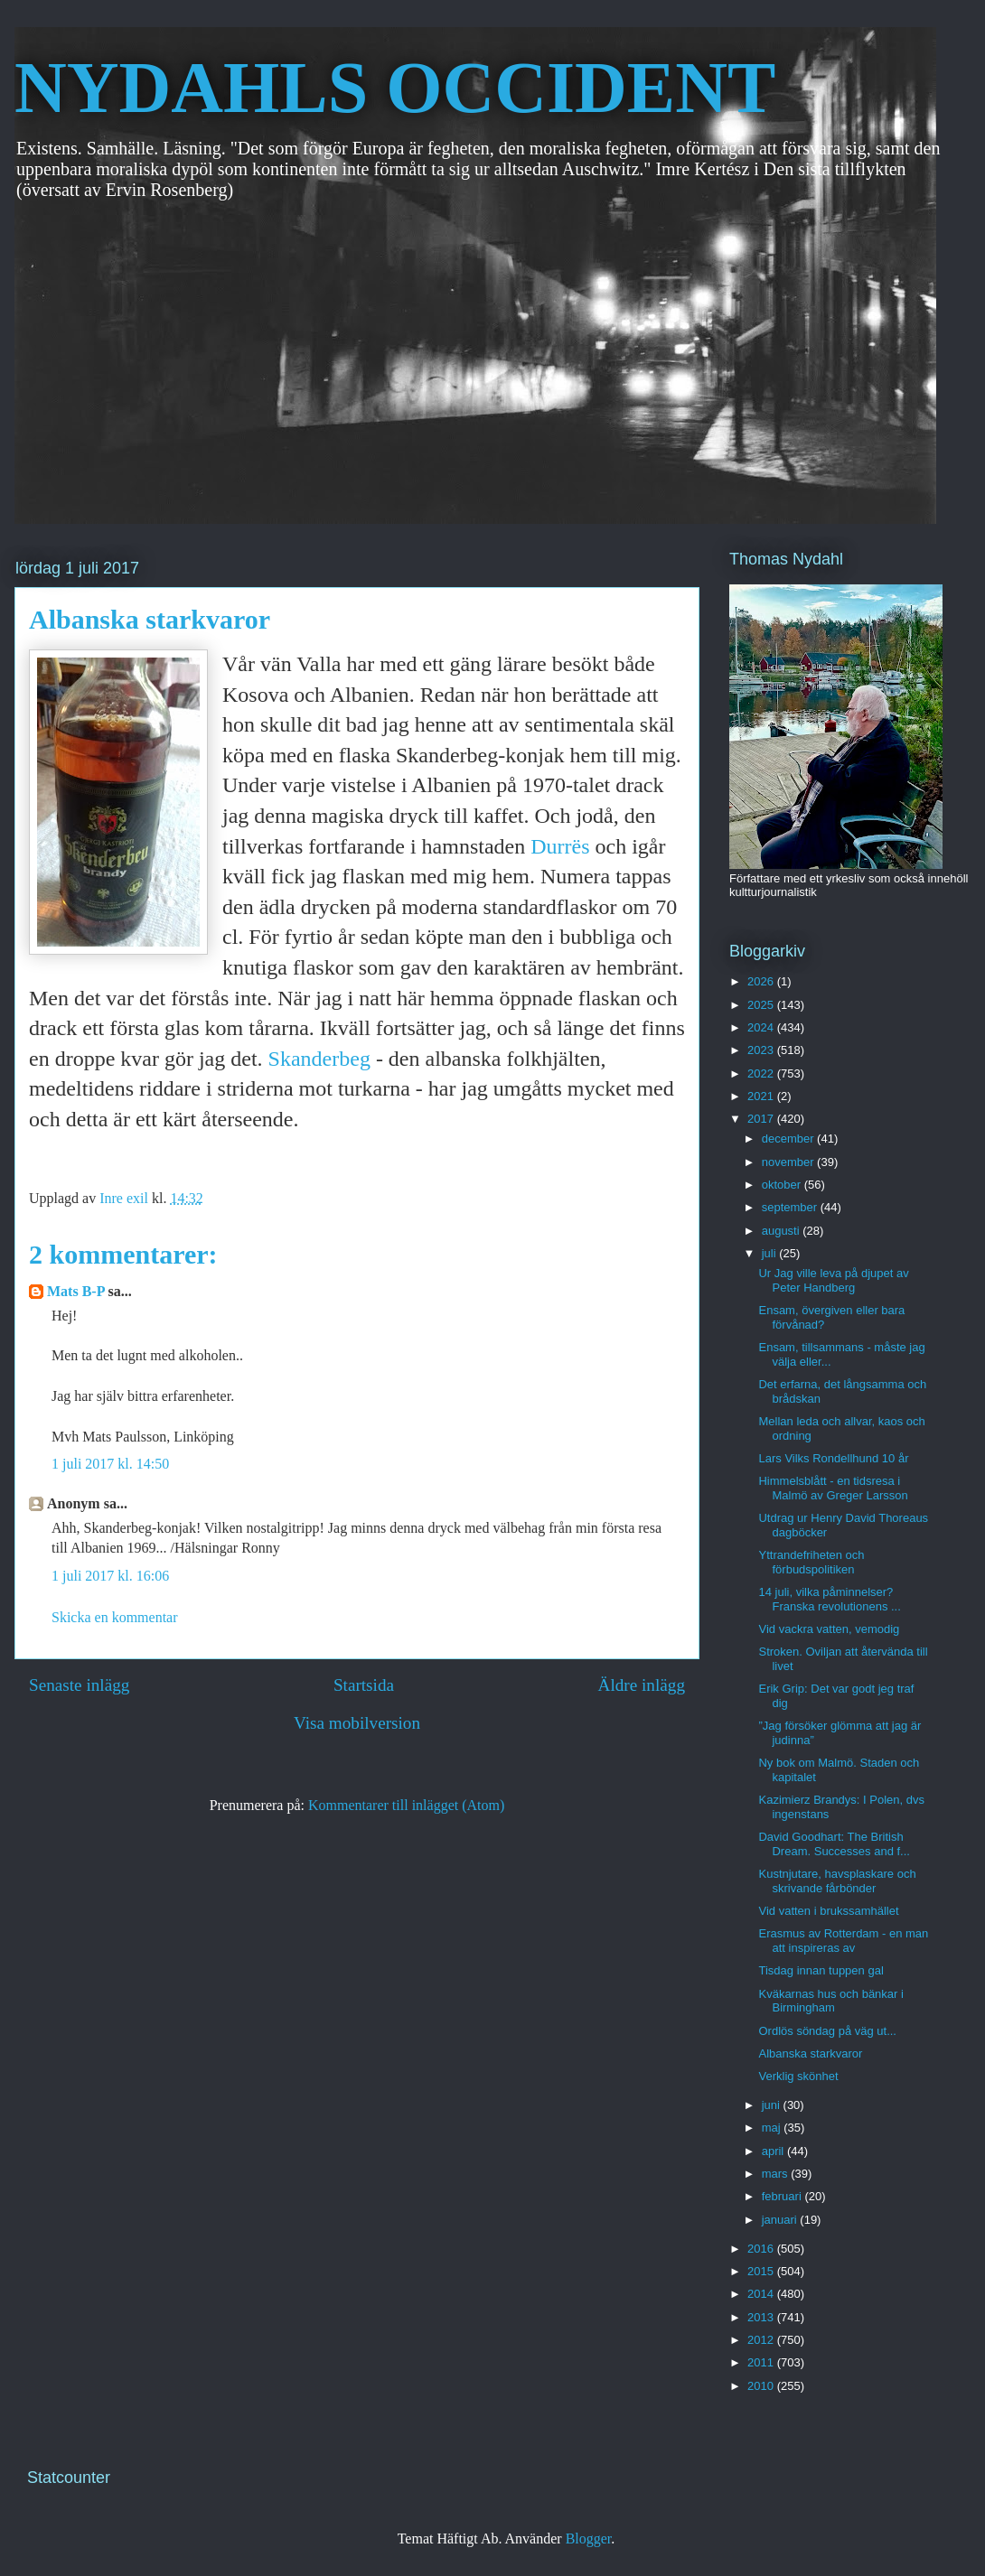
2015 (762, 2271)
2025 (762, 1005)
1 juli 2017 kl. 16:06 (110, 1575)
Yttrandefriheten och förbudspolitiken (811, 1562)
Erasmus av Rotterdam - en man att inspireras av (843, 1941)
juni (772, 2105)
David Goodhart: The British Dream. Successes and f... (833, 1844)
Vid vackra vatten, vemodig (828, 1629)
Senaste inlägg (79, 1684)
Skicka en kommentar (115, 1617)
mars (777, 2173)
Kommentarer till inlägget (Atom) (406, 1805)
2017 (762, 1118)
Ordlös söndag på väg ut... (827, 2031)
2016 (762, 2248)
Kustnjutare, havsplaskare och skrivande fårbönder (836, 1881)
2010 (762, 2386)
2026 (762, 981)
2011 (762, 2362)
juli (771, 1253)
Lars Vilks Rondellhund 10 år (833, 1458)
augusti (782, 1230)
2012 (762, 2340)
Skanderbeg (319, 1058)
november (789, 1162)
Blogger (589, 2538)
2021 (762, 1096)
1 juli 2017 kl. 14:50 (110, 1463)
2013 (762, 2317)
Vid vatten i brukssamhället (828, 1911)
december (789, 1138)
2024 (762, 1027)
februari (783, 2196)
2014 (762, 2294)
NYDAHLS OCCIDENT (394, 87)
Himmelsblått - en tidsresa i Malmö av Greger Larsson (832, 1488)
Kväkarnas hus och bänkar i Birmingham (830, 2001)
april (774, 2151)
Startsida (363, 1684)
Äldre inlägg (641, 1684)
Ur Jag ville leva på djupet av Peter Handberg (833, 1280)
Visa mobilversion (357, 1722)
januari (781, 2219)
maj (773, 2127)
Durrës (559, 846)
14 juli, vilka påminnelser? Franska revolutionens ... (829, 1599)
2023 (762, 1050)
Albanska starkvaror (810, 2053)
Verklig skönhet (798, 2076)
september (791, 1207)
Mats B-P (76, 1291)
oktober (783, 1184)
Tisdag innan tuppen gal (820, 1970)
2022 (762, 1073)
